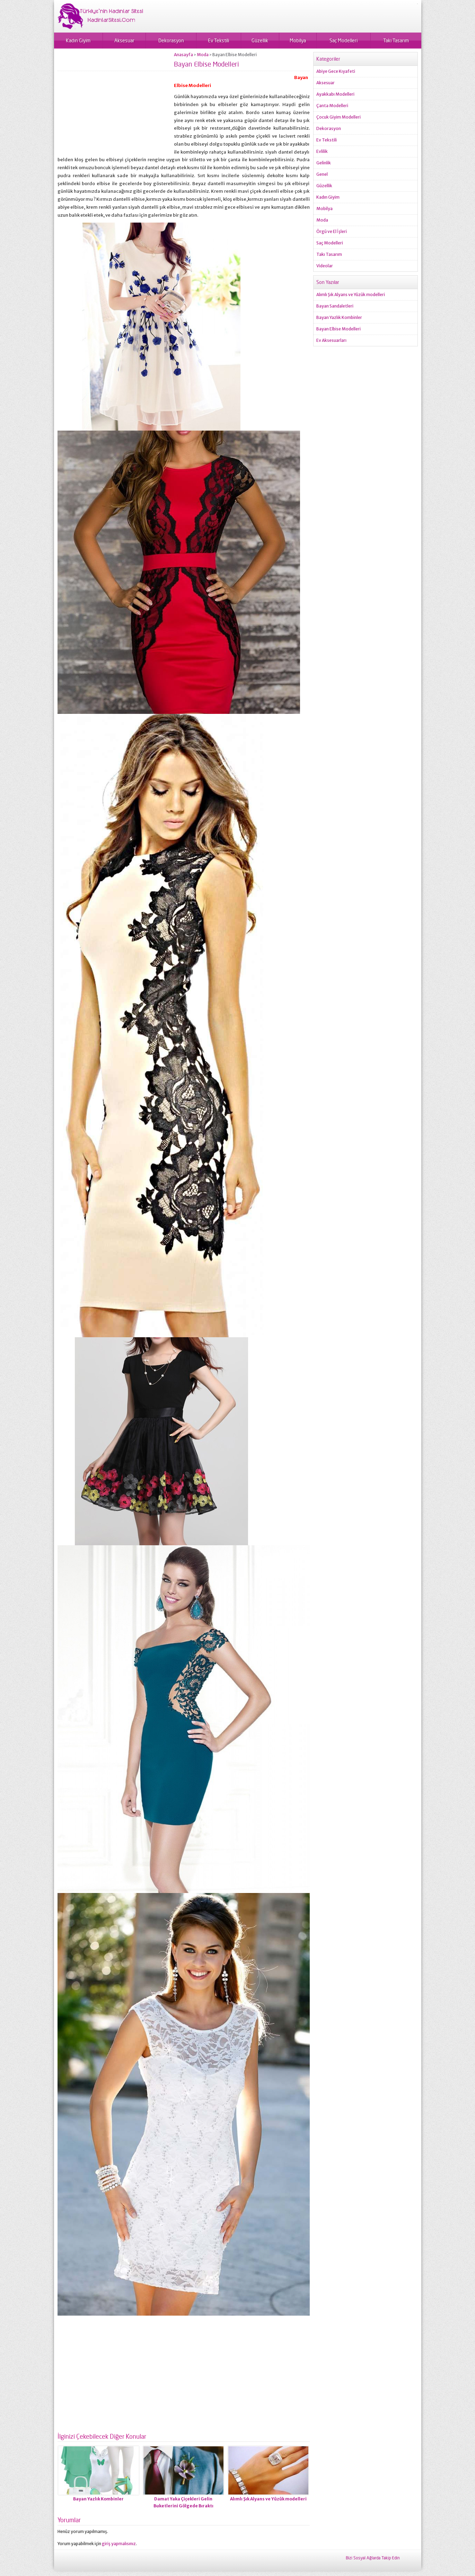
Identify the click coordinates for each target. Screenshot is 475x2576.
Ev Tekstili (218, 40)
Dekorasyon (171, 40)
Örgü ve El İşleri (331, 231)
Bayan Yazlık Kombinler (98, 2498)
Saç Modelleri (343, 40)
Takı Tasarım (396, 40)
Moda (203, 54)
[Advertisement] (116, 100)
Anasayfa (183, 54)
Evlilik (322, 151)
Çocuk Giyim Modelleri (338, 117)
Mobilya (298, 40)
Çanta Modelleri (332, 105)
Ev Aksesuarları (331, 340)
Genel (322, 174)
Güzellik (260, 40)
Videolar (324, 265)
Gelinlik (323, 162)
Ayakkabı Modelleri (335, 94)
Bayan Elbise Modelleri (338, 328)
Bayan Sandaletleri (334, 306)
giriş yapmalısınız (119, 2543)
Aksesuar (124, 40)
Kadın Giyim (78, 40)
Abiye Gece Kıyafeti (335, 71)
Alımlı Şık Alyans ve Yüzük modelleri (268, 2498)
